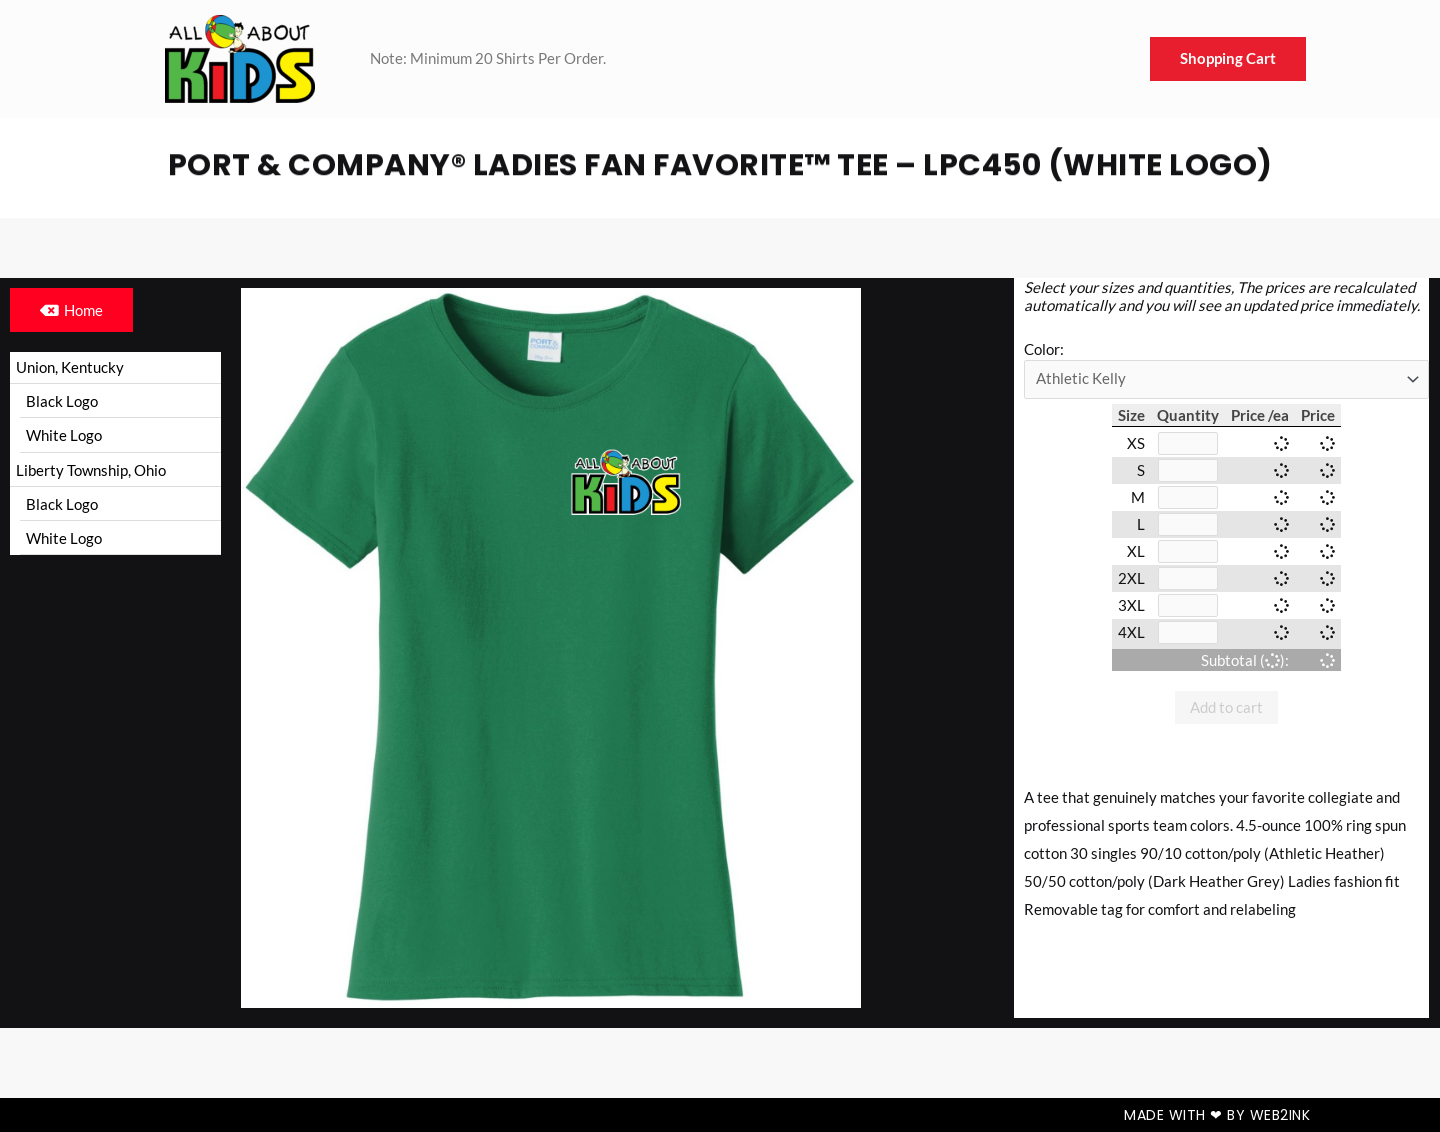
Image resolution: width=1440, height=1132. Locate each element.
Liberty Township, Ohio (91, 472)
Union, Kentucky (70, 367)
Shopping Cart (1228, 59)
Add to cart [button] (1226, 716)
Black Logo (62, 402)
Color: (1044, 349)
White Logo (64, 437)
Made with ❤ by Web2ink (1217, 1115)
